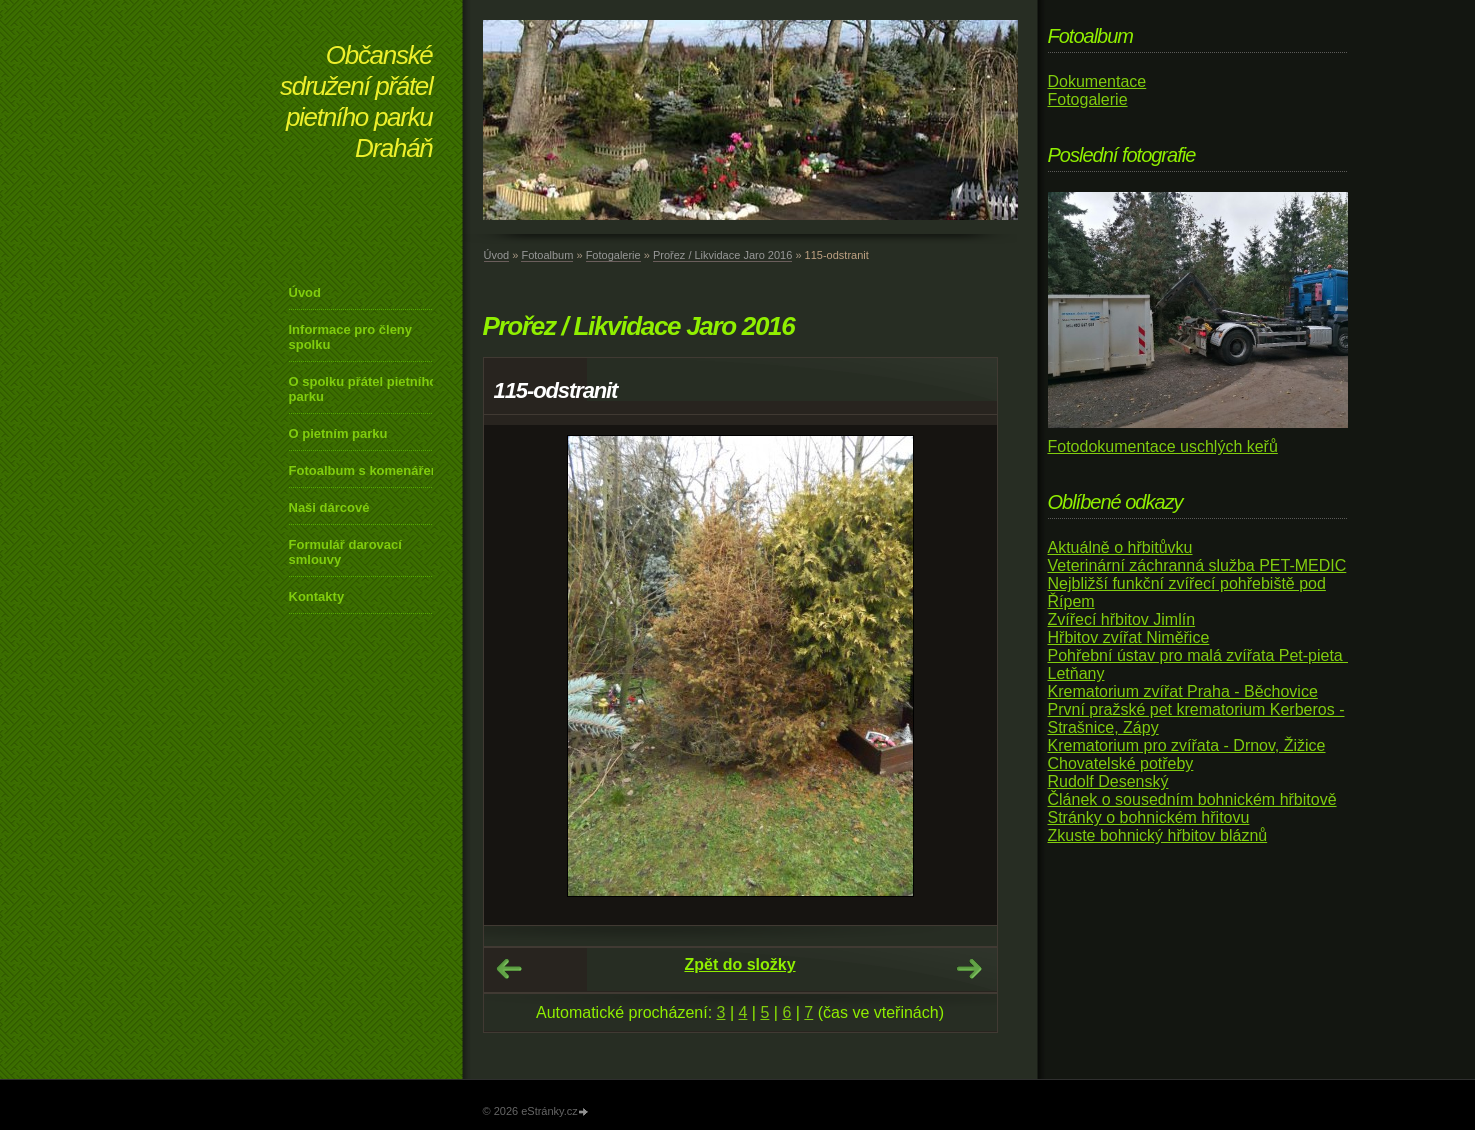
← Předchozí (509, 969)
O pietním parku (338, 433)
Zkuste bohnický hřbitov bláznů (1158, 835)
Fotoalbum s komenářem (366, 470)
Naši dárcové (329, 507)
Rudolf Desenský (1108, 781)
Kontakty (317, 596)
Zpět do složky (739, 964)
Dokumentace (1097, 81)
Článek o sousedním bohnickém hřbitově (1192, 799)
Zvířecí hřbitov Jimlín (1122, 619)
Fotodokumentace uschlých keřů (1163, 446)
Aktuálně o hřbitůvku (1120, 547)
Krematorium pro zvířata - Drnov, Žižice (1187, 745)
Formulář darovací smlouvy (345, 552)
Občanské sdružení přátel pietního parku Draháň (356, 101)
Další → (969, 969)
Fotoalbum (547, 255)
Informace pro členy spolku (351, 337)
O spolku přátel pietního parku (363, 389)
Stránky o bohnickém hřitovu (1149, 817)
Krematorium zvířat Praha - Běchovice (1183, 691)
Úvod (305, 292)
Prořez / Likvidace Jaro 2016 (722, 255)
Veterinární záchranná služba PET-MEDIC (1197, 565)
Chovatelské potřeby (1121, 763)
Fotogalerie (613, 255)
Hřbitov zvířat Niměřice (1129, 637)
